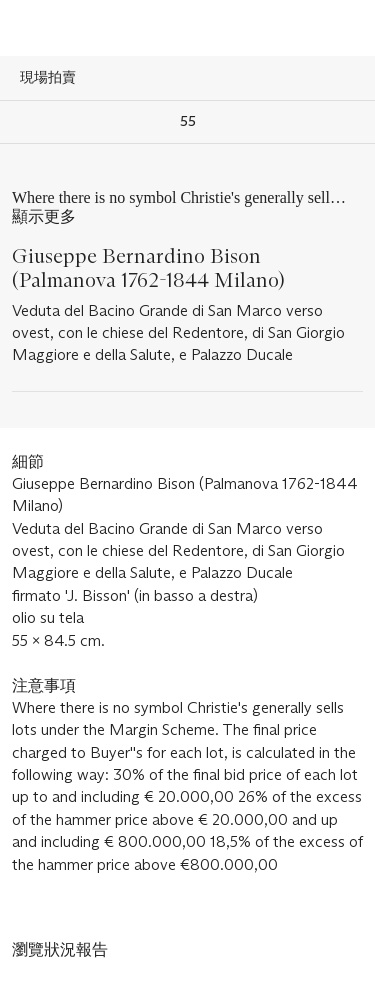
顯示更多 (44, 216)
